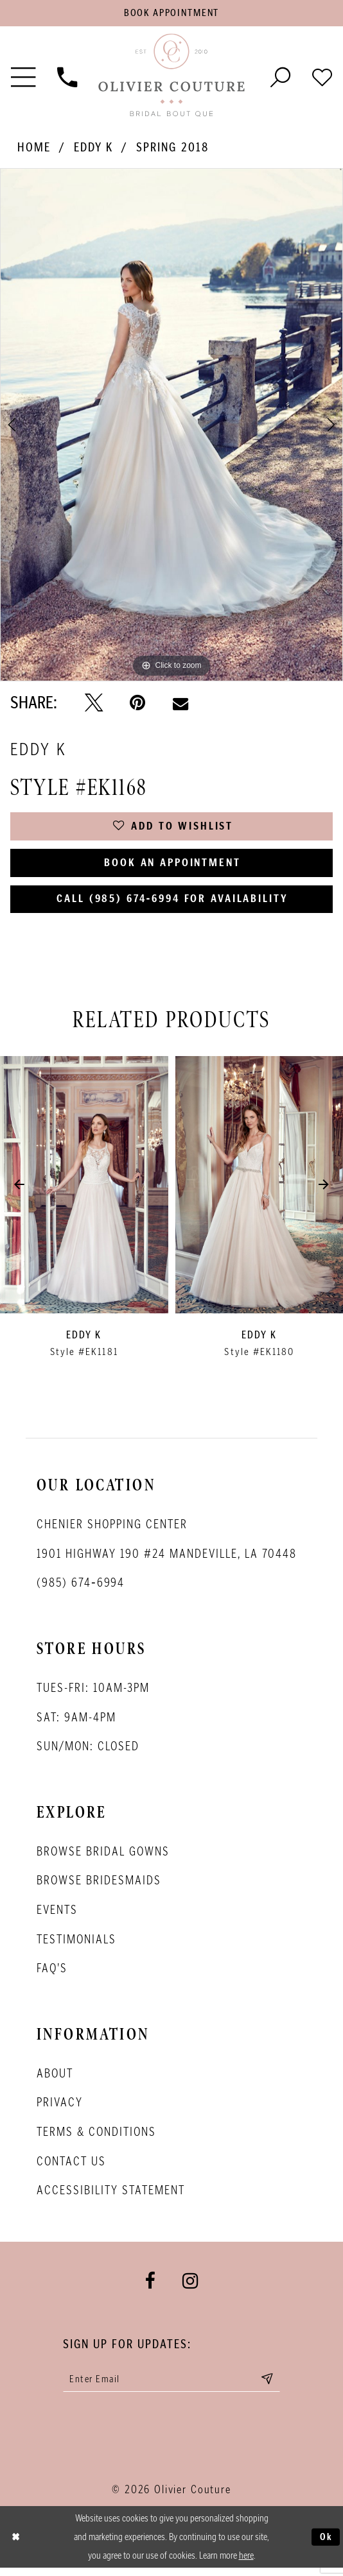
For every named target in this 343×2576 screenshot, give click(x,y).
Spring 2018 (172, 149)
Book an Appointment (172, 866)
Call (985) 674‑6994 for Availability (172, 905)
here (246, 2563)
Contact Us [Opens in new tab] (71, 2167)
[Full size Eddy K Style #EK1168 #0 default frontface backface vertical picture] (171, 426)
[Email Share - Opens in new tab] (180, 703)
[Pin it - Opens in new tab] (137, 704)
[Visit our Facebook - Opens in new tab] (150, 2287)
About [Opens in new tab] (55, 2079)
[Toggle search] (280, 77)
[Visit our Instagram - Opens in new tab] (190, 2287)
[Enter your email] (172, 2386)
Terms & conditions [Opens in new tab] (96, 2137)
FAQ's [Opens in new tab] (52, 1974)
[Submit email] (272, 2386)
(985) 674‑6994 (81, 1588)
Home (34, 149)
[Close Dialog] (16, 2545)
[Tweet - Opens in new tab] (94, 704)
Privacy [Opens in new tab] (60, 2109)
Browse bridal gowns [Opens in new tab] (103, 1857)
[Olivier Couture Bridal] (171, 77)
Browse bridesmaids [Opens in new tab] (99, 1887)
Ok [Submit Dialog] (326, 2544)
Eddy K (94, 149)
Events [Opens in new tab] (57, 1915)
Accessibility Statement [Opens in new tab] (111, 2196)
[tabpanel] (171, 426)
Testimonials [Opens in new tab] (76, 1945)
